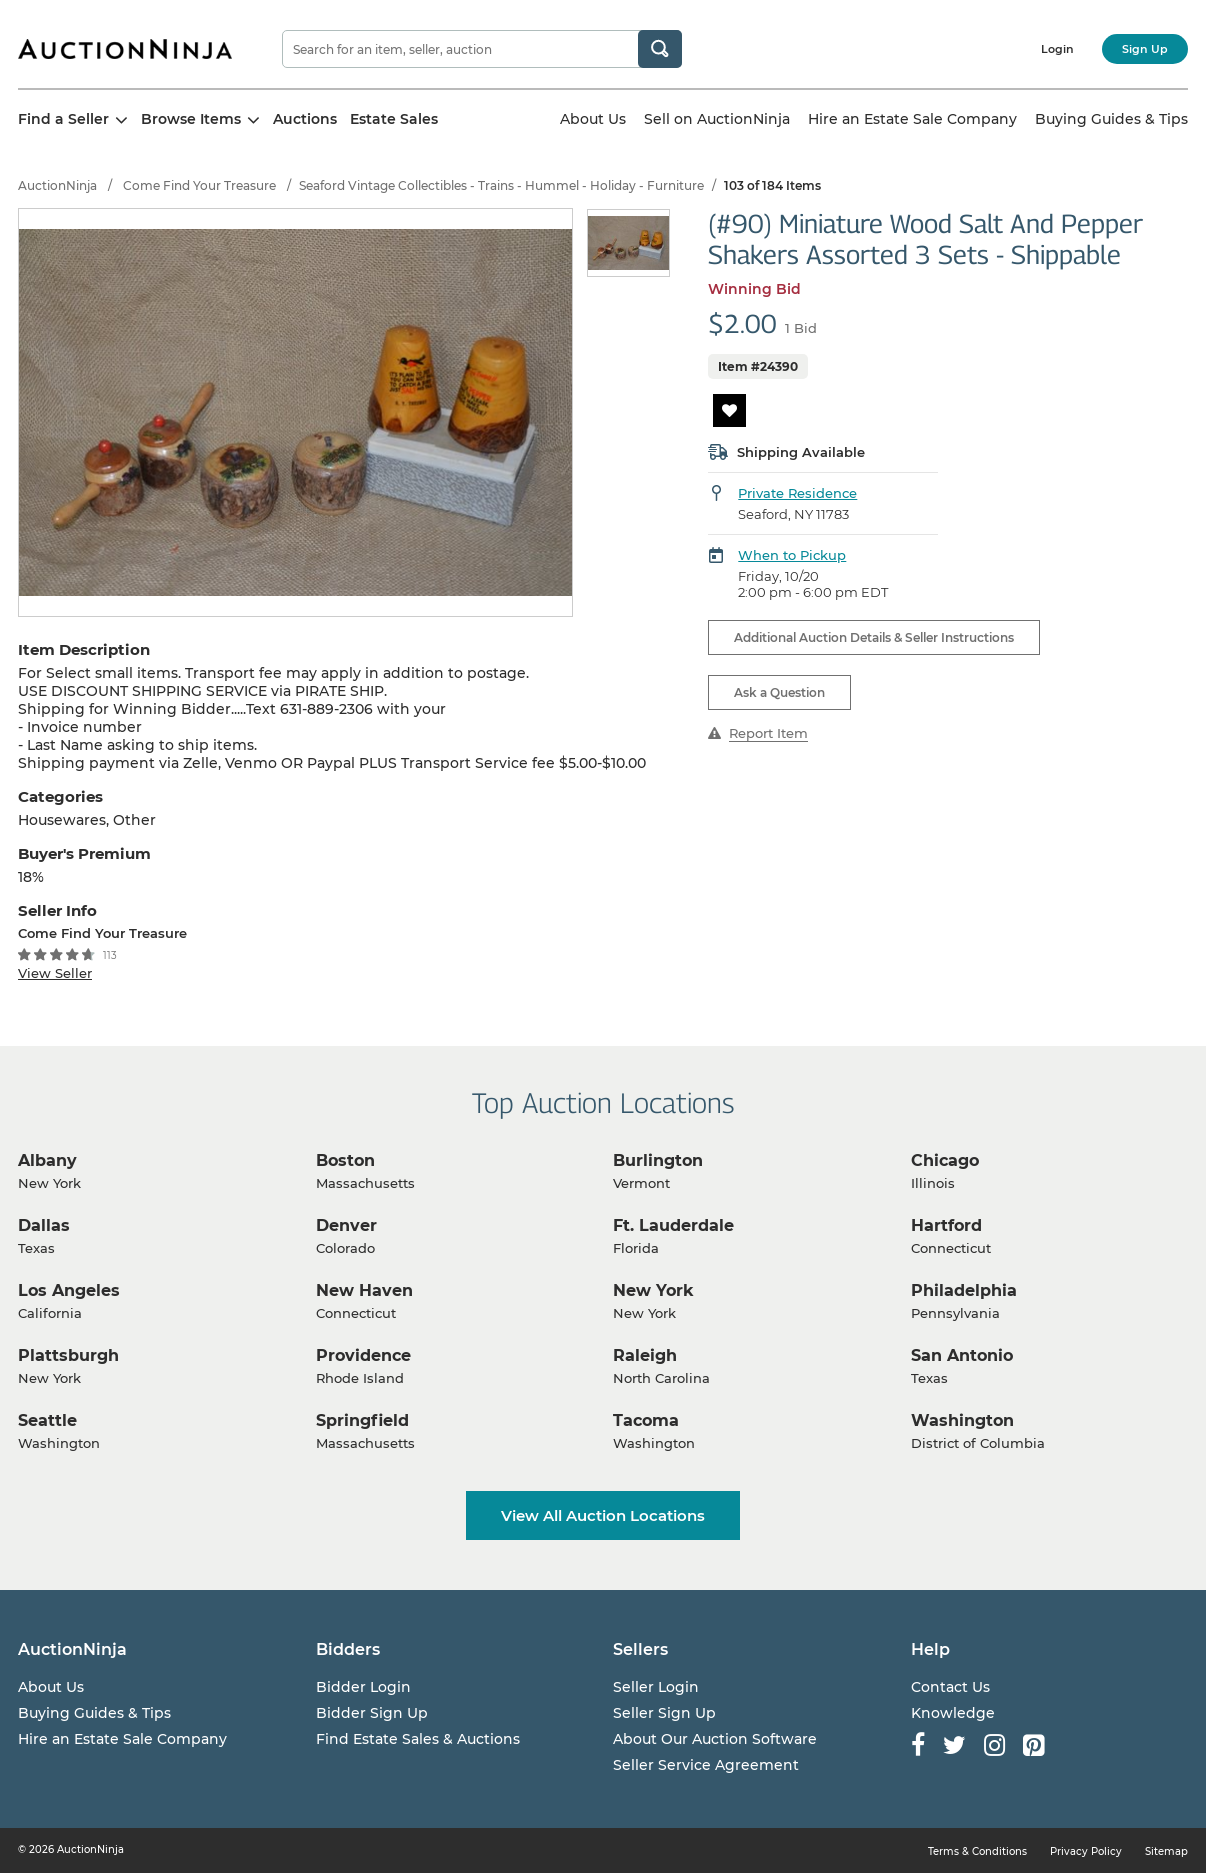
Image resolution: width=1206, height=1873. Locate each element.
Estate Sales (394, 119)
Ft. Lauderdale (673, 1225)
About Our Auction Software (715, 1739)
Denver (346, 1225)
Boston (345, 1160)
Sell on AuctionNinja (717, 119)
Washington (962, 1420)
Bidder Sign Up (372, 1713)
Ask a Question (779, 692)
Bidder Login (363, 1687)
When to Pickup (792, 555)
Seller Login (656, 1687)
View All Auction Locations (603, 1515)
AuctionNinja (57, 185)
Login (1057, 49)
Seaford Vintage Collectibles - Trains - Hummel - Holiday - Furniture (501, 185)
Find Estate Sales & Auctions (418, 1739)
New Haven (364, 1290)
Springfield (362, 1420)
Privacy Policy (1086, 1851)
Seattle (47, 1420)
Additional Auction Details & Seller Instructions (874, 637)
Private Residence (797, 493)
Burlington (658, 1160)
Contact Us (950, 1687)
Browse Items (200, 119)
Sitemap (1166, 1851)
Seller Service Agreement (706, 1765)
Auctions (305, 119)
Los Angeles (69, 1290)
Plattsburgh (68, 1355)
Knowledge (953, 1713)
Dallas (44, 1225)
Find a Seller (73, 119)
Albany (47, 1160)
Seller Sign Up (664, 1713)
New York (653, 1290)
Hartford (946, 1225)
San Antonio (962, 1355)
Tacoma (646, 1420)
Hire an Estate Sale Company (912, 119)
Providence (363, 1355)
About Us (593, 119)
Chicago (945, 1160)
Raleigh (645, 1355)
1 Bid (801, 328)
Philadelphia (964, 1290)
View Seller (55, 973)
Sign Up (1145, 49)
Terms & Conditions (977, 1851)
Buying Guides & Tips (1111, 119)
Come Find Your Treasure (199, 185)
